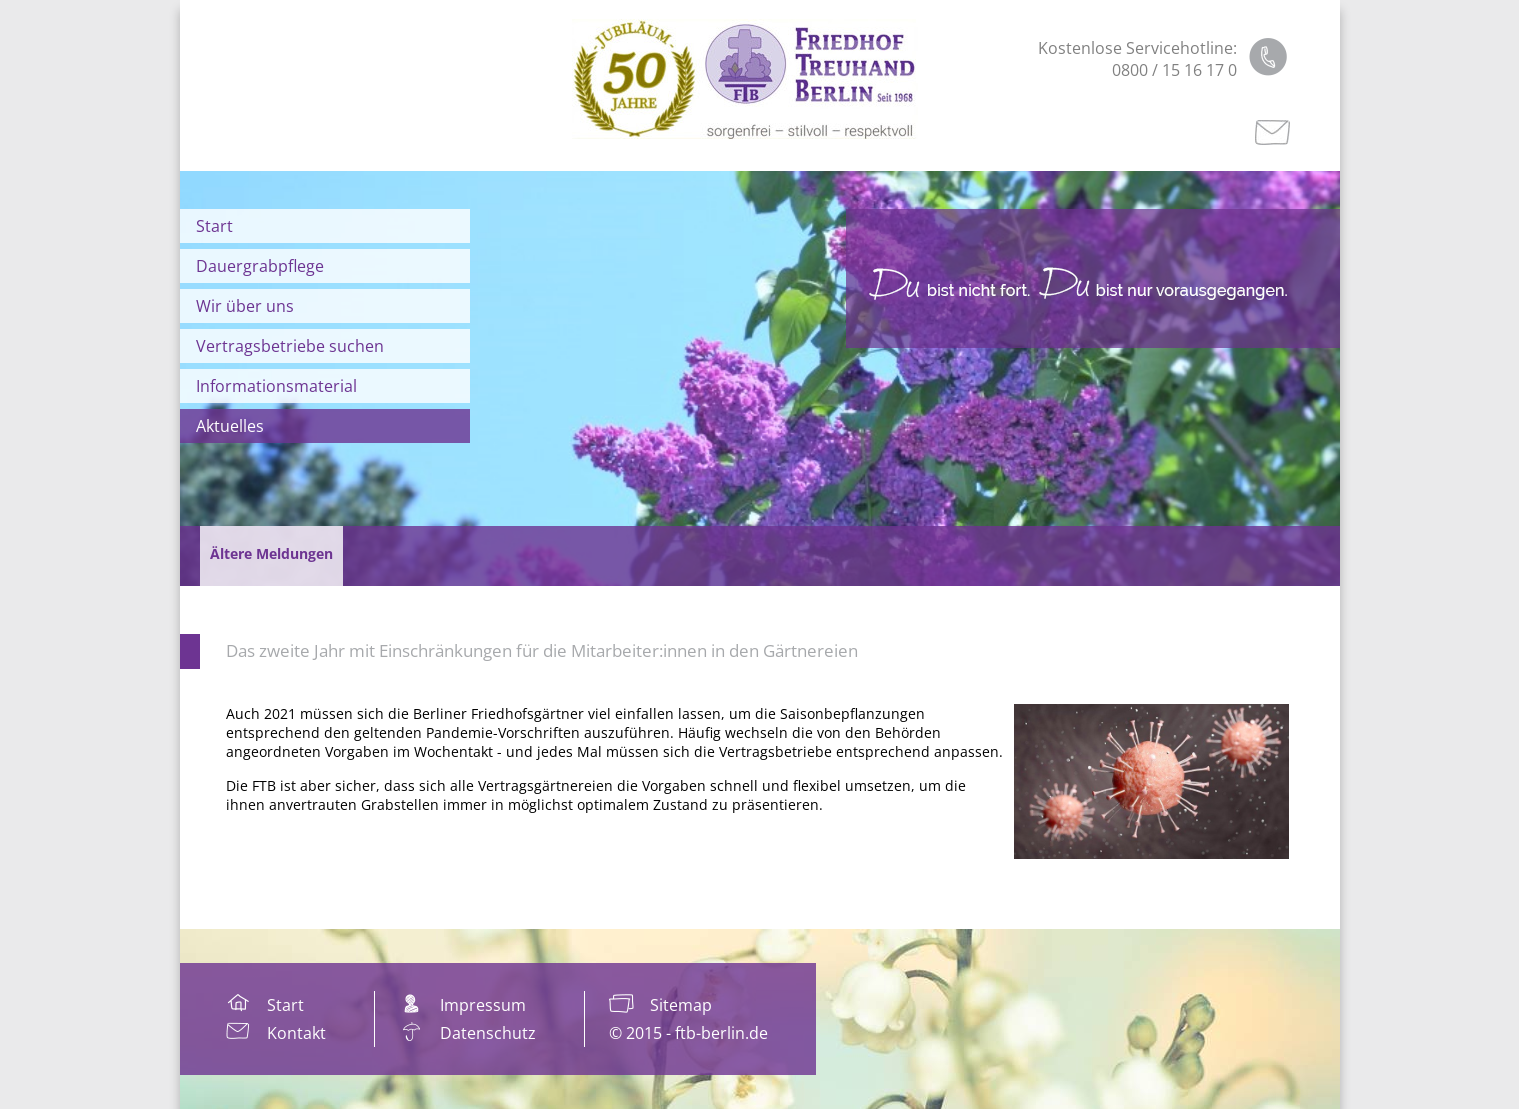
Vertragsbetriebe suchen (290, 346)
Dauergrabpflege (260, 266)
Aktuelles (230, 426)
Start (214, 226)
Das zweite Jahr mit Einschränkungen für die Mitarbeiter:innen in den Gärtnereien (542, 650)
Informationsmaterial (276, 386)
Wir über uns (245, 306)
